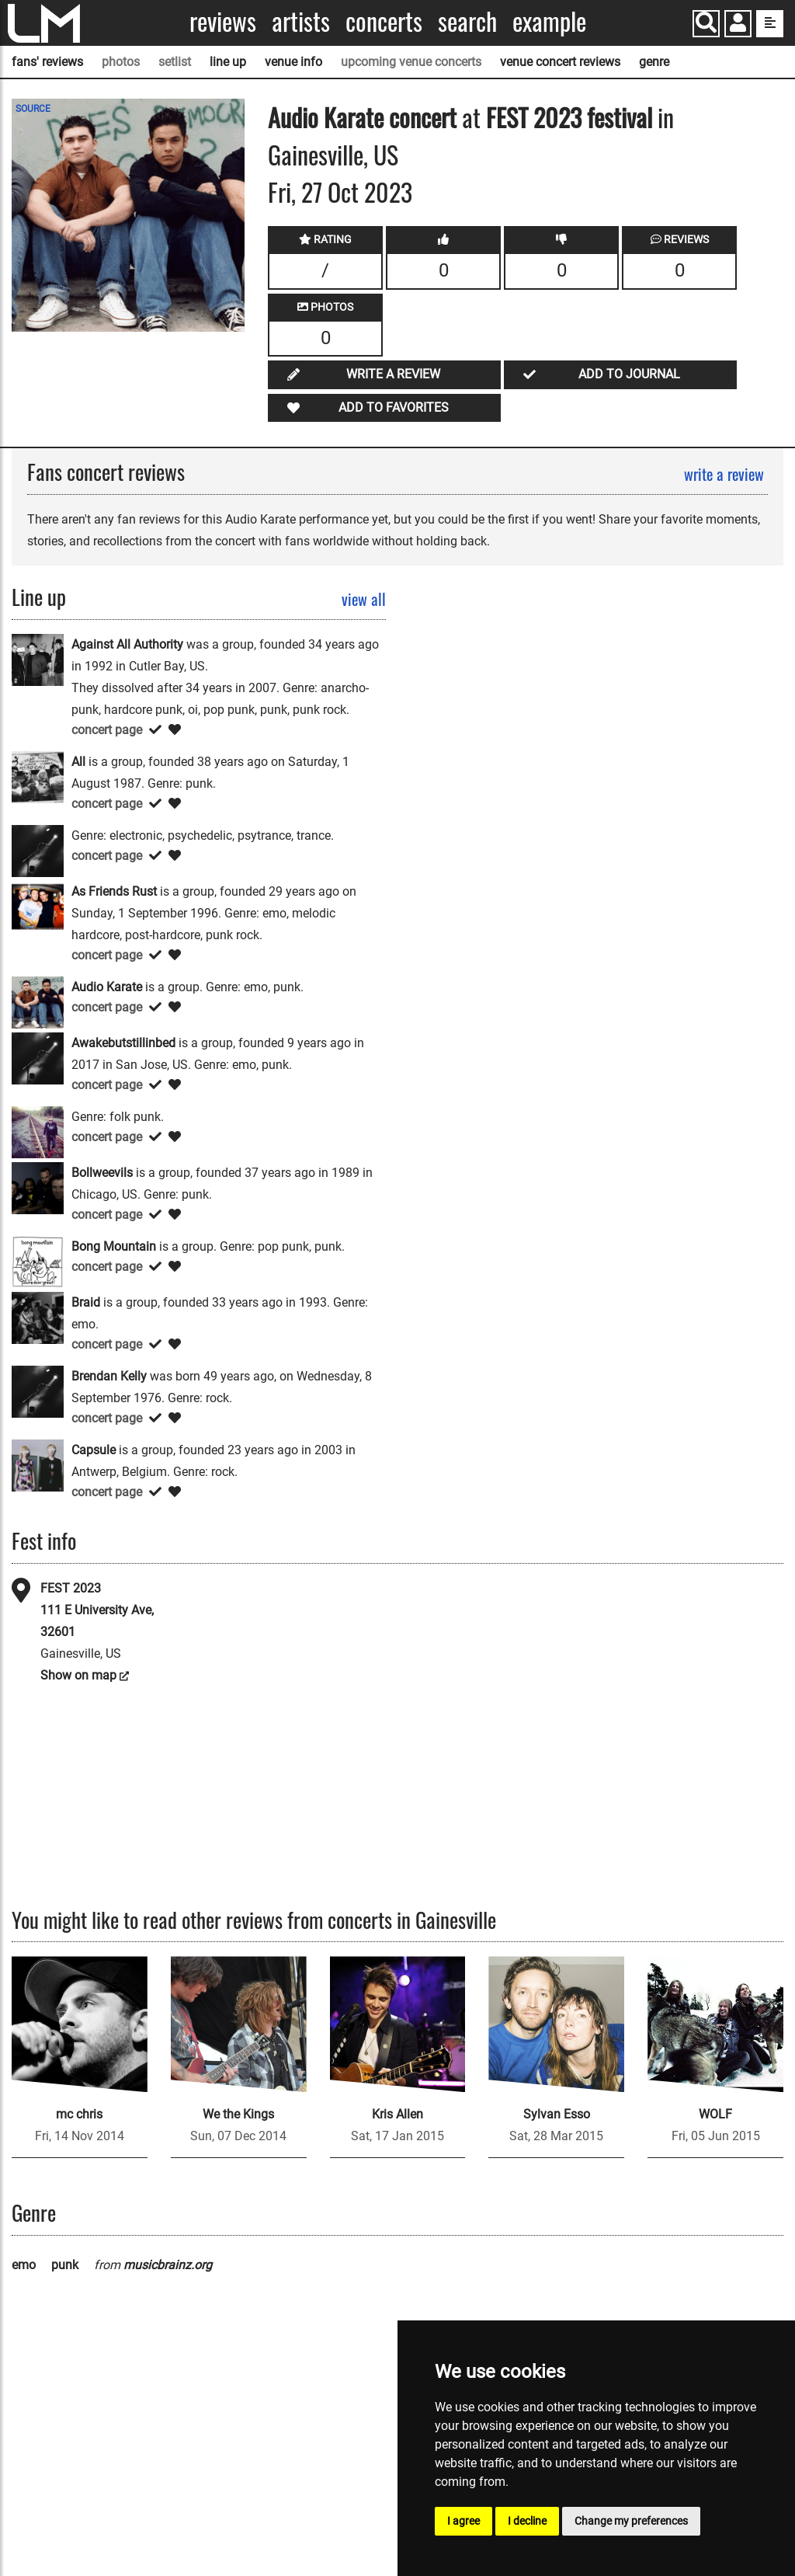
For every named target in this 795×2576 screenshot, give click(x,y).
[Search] (706, 23)
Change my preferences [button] (631, 2521)
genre (654, 61)
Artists (301, 21)
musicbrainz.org (167, 2264)
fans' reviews (47, 61)
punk (64, 2264)
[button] (738, 25)
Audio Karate (326, 117)
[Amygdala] (38, 850)
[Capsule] (38, 1464)
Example (549, 21)
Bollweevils (102, 1172)
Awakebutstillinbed (123, 1043)
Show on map (78, 1675)
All (78, 761)
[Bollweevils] (38, 1187)
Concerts (383, 21)
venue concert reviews (560, 61)
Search (467, 21)
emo (24, 2264)
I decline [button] (527, 2521)
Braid (85, 1302)
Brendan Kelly (109, 1376)
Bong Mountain (113, 1246)
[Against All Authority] (38, 659)
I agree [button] (463, 2521)
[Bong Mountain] (38, 1261)
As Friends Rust (114, 891)
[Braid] (38, 1317)
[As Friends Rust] (38, 906)
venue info (293, 61)
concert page (106, 729)
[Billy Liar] (38, 1131)
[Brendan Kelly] (38, 1391)
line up (228, 61)
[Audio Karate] (38, 1001)
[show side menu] (769, 23)
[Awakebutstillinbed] (38, 1057)
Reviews (222, 21)
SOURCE (33, 108)
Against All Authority (127, 644)
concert (420, 117)
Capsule (93, 1450)
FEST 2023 (70, 1588)
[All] (38, 776)
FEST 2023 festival (572, 117)
